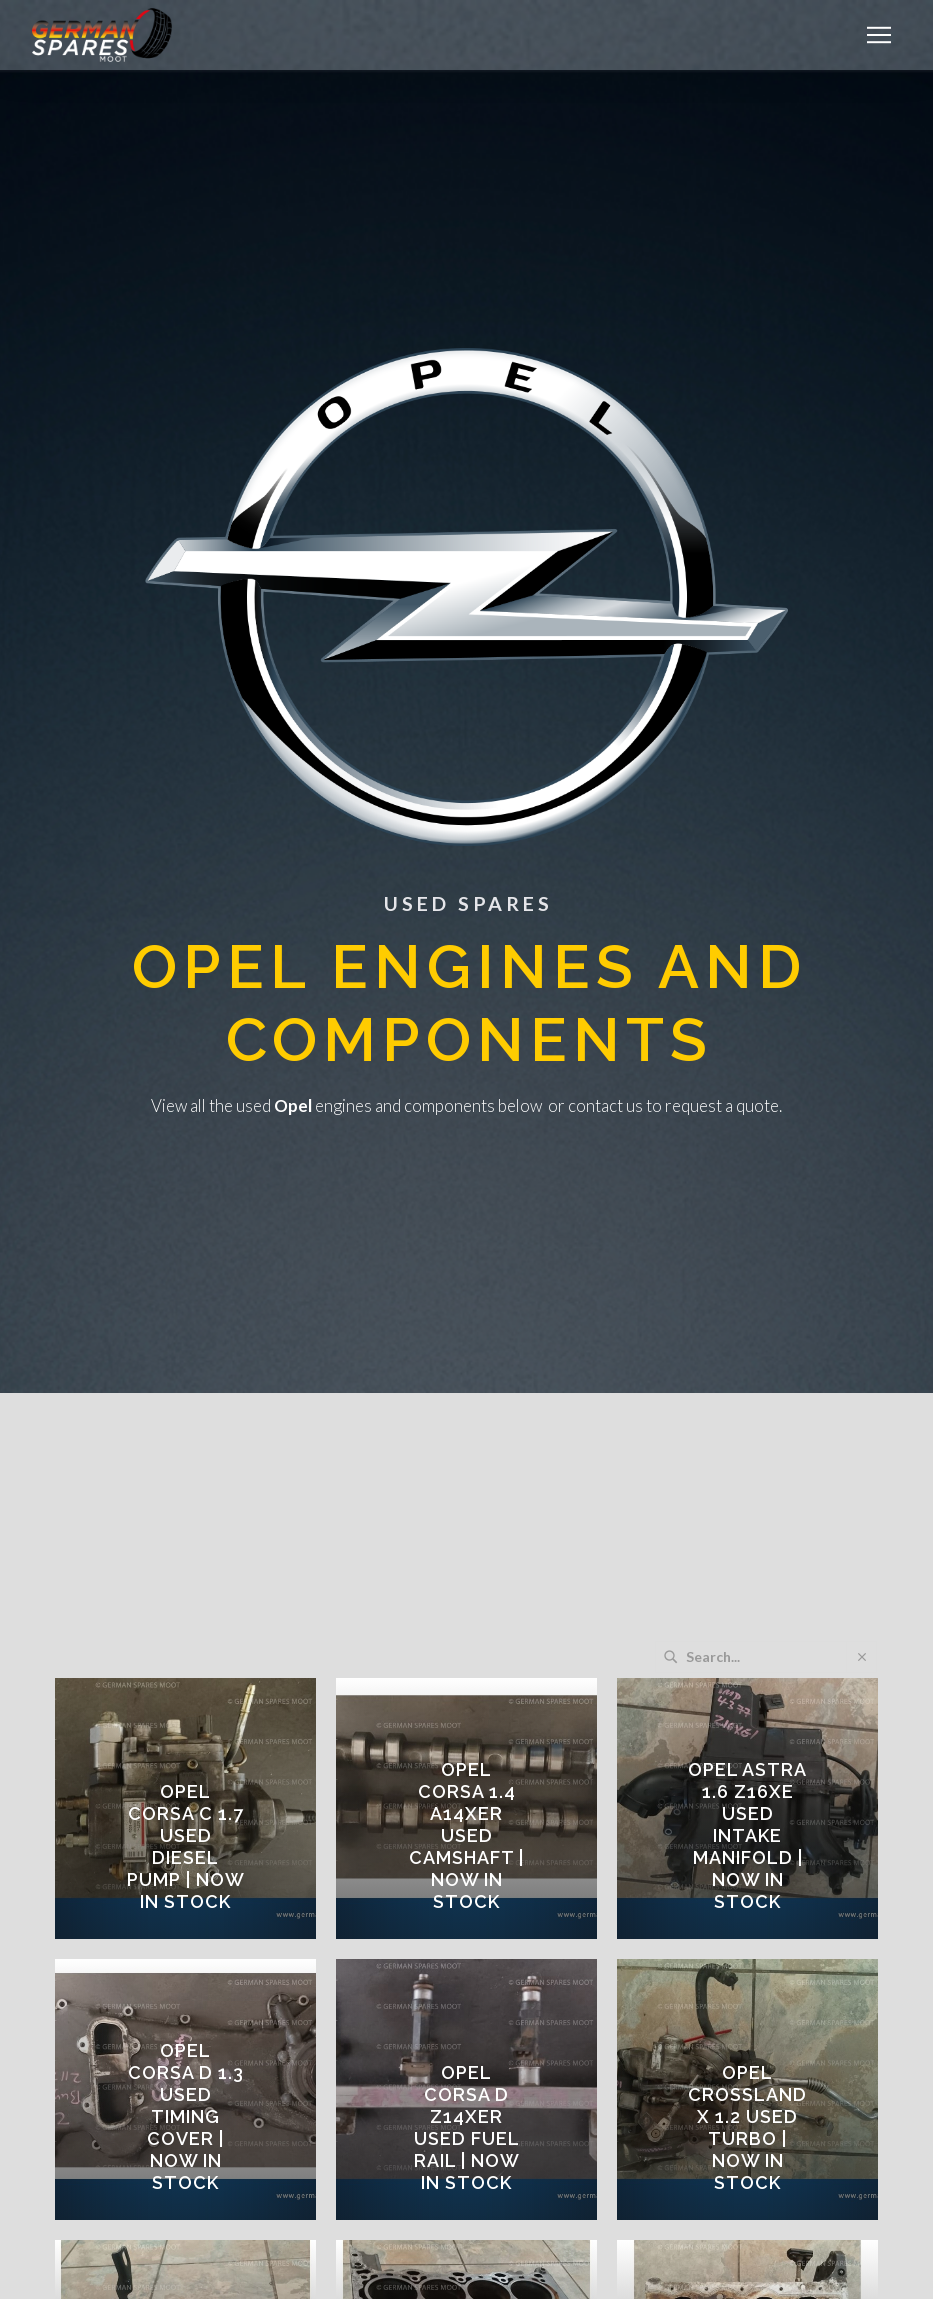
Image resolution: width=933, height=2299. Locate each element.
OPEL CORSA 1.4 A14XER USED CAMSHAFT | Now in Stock (466, 1835)
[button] (879, 35)
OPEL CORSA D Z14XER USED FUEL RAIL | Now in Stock (467, 2127)
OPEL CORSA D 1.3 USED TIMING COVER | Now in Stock (186, 2116)
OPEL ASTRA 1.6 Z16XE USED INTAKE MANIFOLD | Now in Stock (747, 1835)
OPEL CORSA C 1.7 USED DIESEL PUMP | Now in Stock (186, 1846)
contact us (605, 1105)
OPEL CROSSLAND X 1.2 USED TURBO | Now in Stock (747, 2127)
